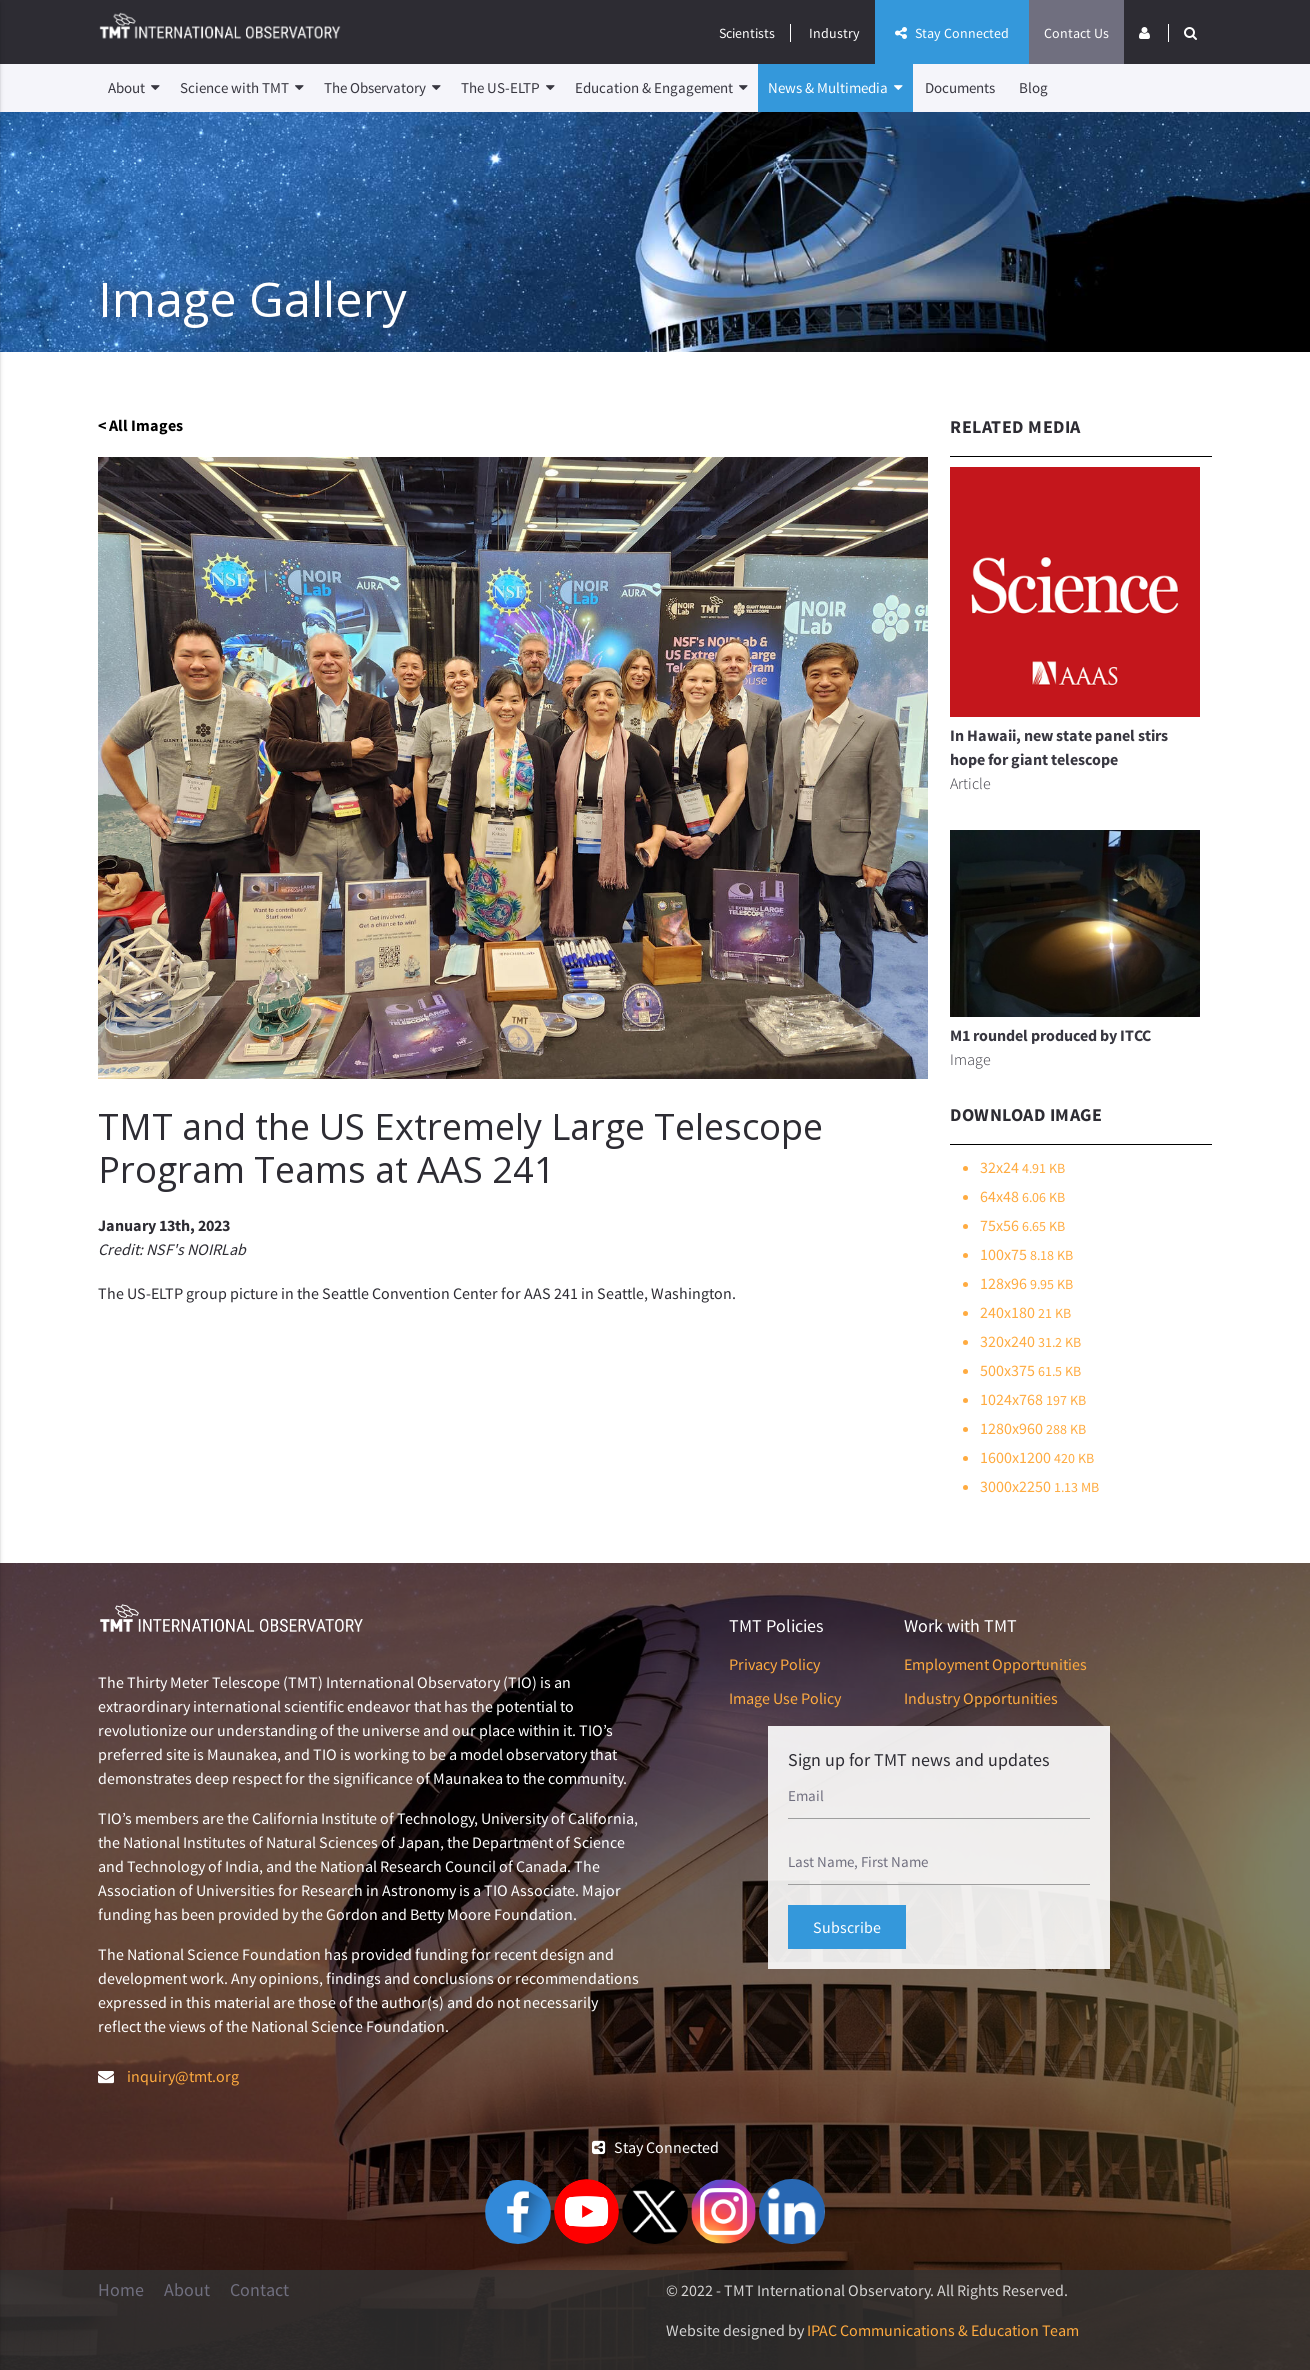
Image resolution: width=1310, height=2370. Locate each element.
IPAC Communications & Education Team (943, 2330)
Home (121, 2290)
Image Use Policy (785, 1698)
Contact (259, 2290)
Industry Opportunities (981, 1698)
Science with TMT (242, 88)
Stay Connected (952, 33)
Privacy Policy (774, 1664)
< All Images (140, 425)
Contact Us (1076, 33)
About (134, 88)
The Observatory (382, 88)
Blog (1033, 87)
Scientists (747, 33)
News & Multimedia (835, 88)
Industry (834, 33)
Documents (960, 87)
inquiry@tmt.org (183, 2076)
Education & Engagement (661, 88)
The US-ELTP (508, 88)
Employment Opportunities (995, 1664)
